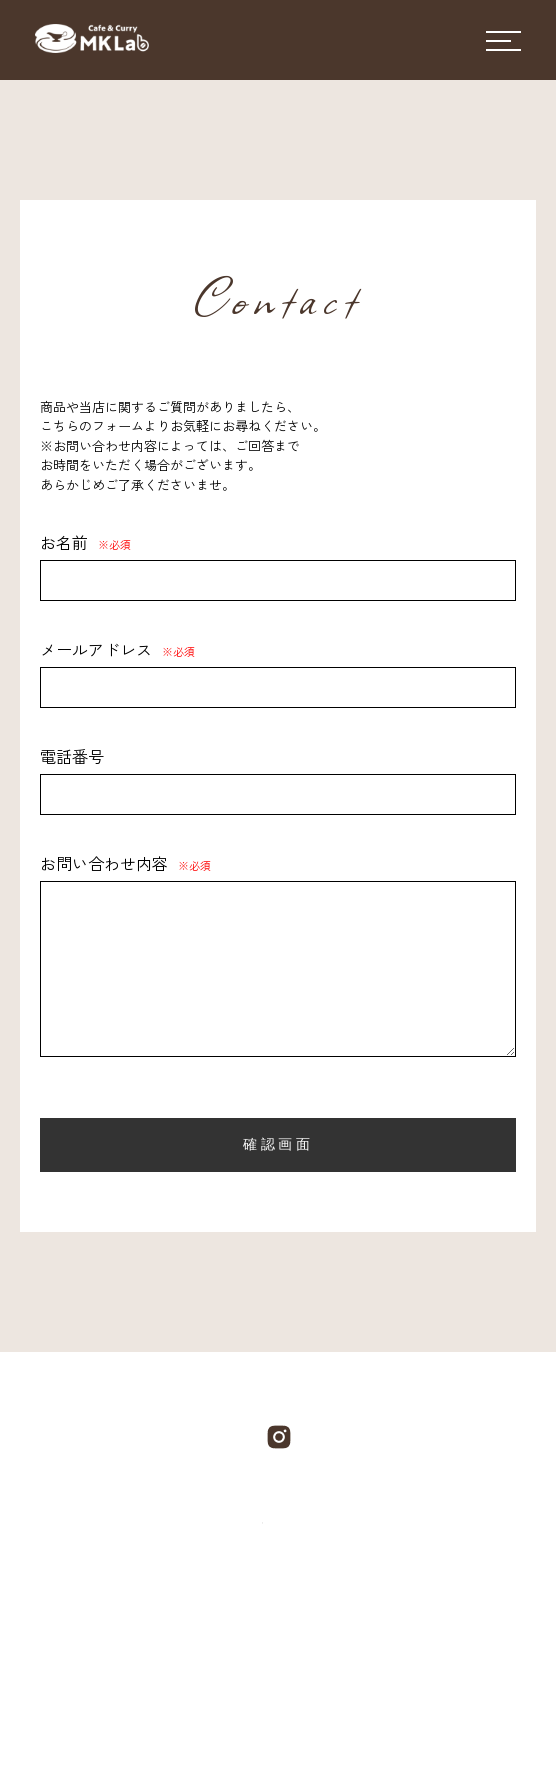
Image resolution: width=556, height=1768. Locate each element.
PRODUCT (240, 1613)
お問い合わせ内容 (125, 863)
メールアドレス (117, 649)
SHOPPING (260, 1669)
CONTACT (437, 1613)
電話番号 (72, 756)
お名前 (85, 542)
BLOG (338, 1613)
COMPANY (119, 1613)
